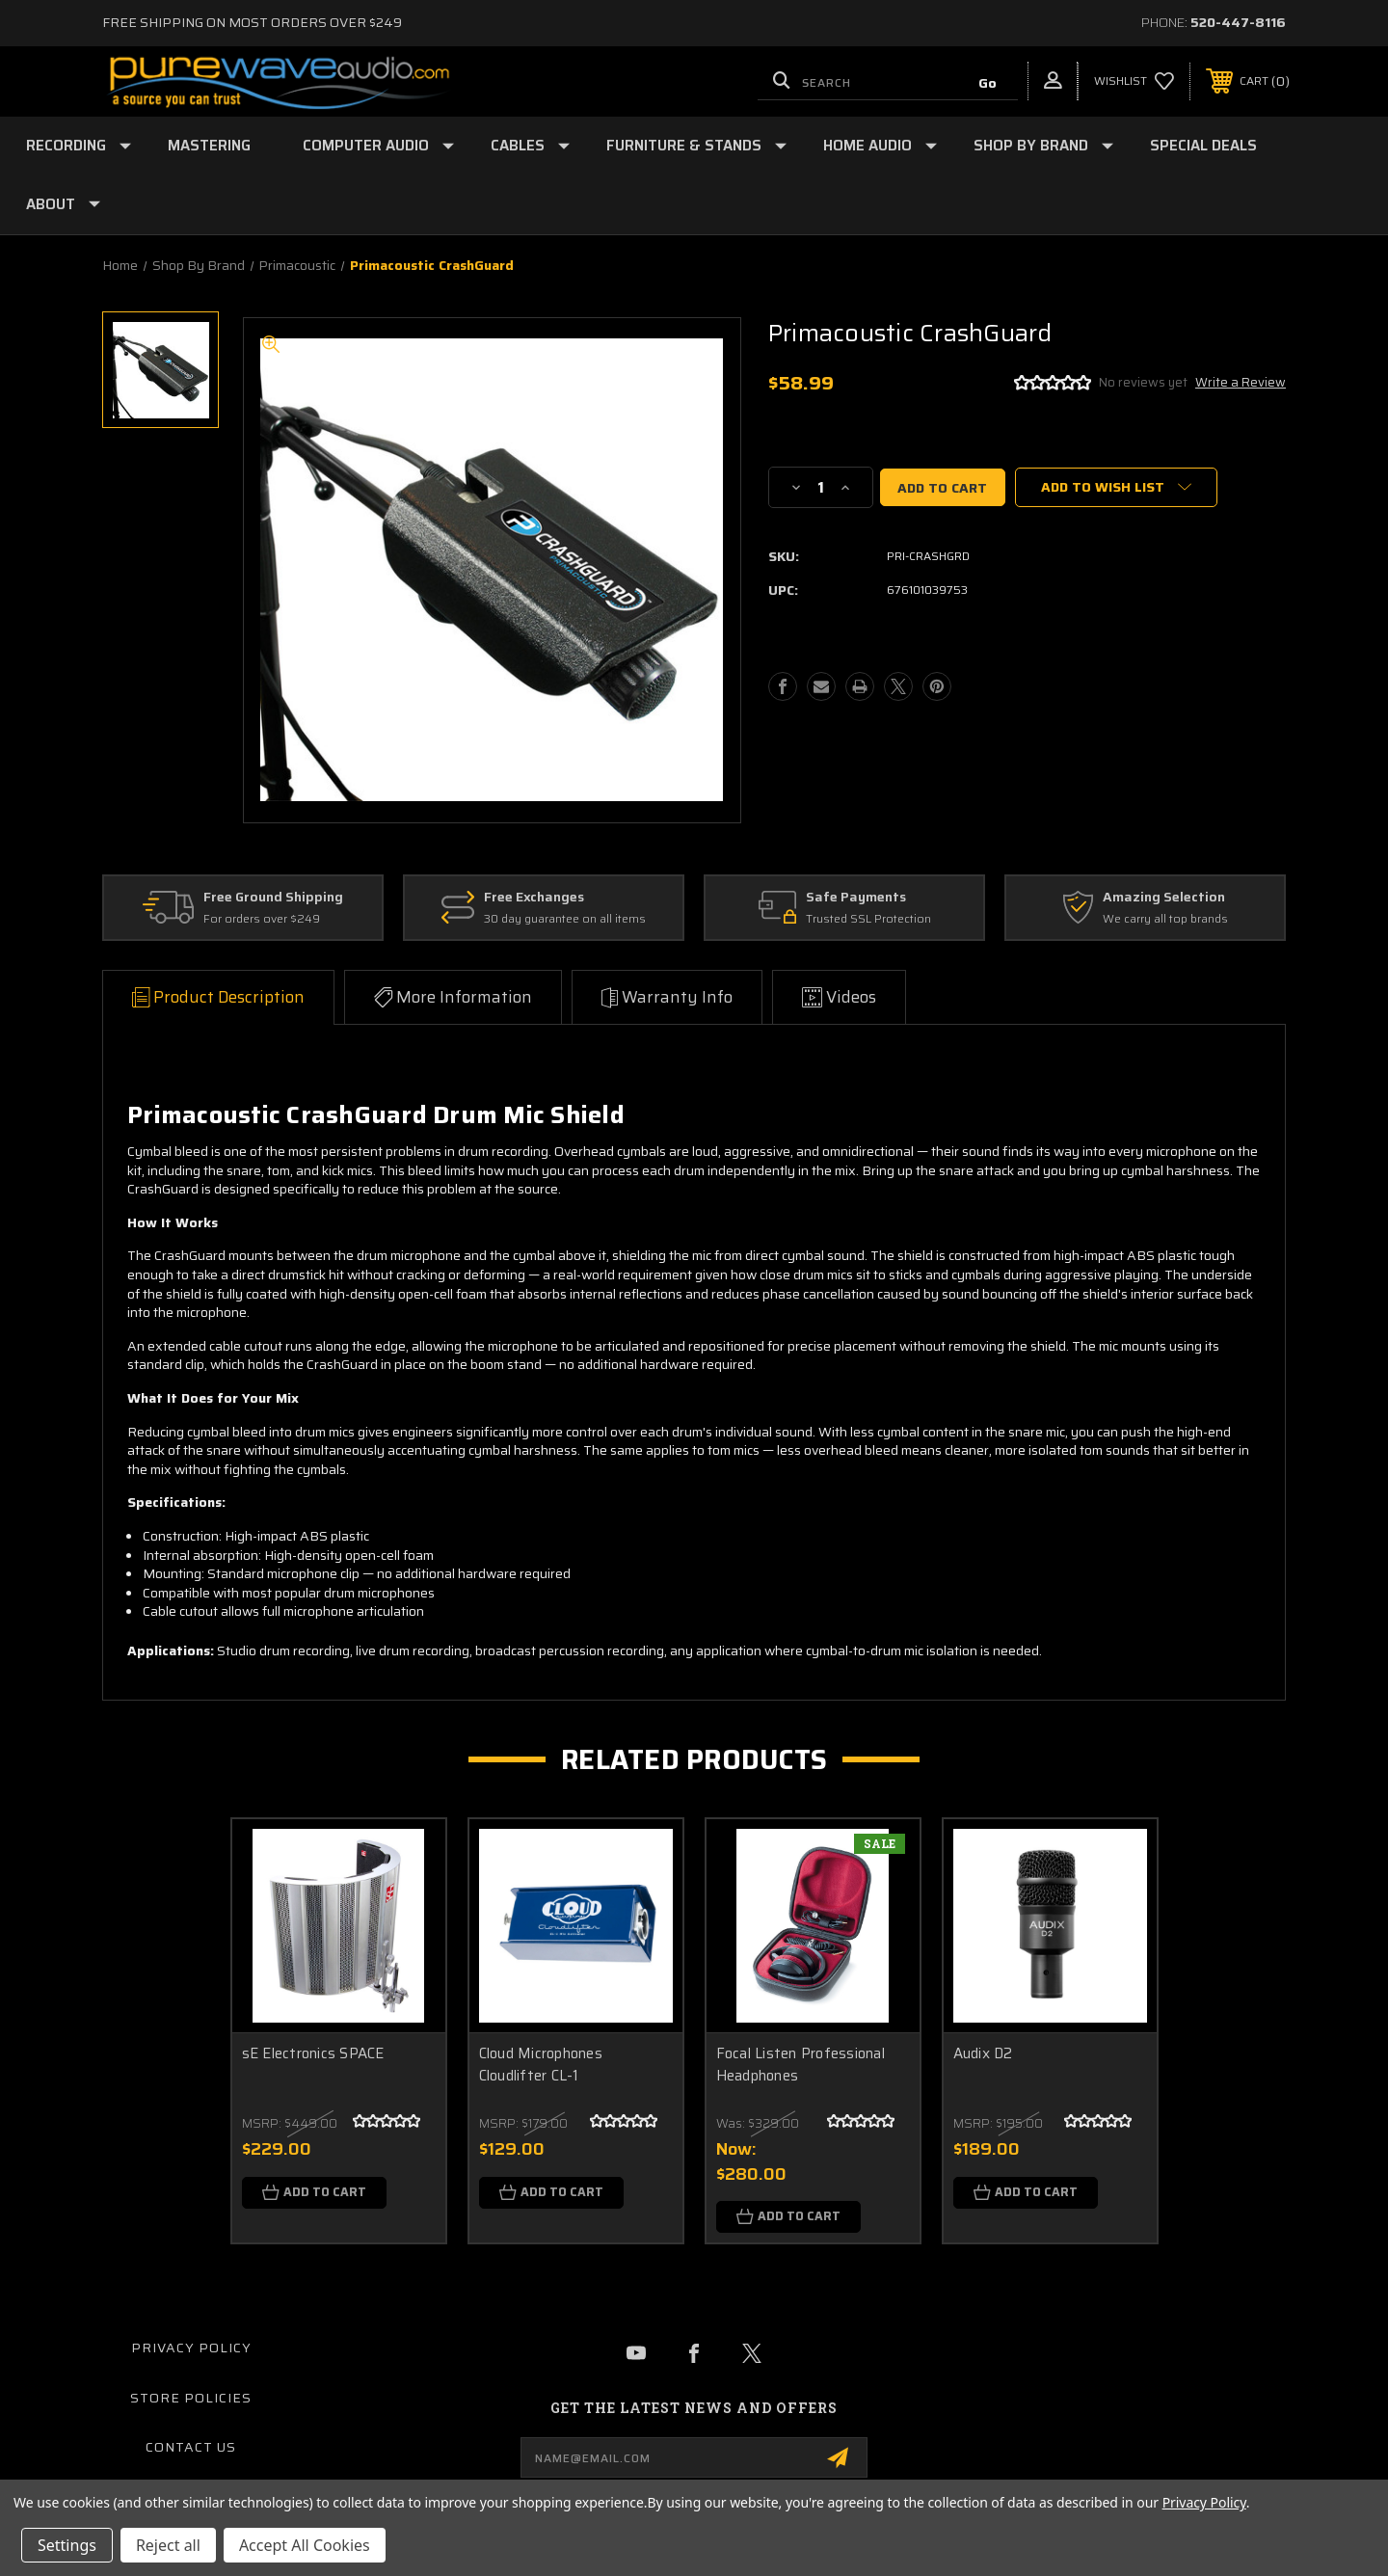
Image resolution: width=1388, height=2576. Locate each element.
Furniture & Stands (696, 145)
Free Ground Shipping (273, 897)
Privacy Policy (191, 2348)
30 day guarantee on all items (565, 919)
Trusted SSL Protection (868, 919)
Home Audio (880, 145)
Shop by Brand (1043, 145)
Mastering (209, 145)
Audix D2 (983, 2054)
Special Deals (1203, 145)
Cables (530, 145)
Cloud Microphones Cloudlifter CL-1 (540, 2064)
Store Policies (191, 2397)
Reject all (168, 2545)
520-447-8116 (1238, 22)
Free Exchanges (534, 897)
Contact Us (191, 2447)
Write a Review (1240, 382)
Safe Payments (856, 897)
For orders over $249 (261, 919)
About (63, 204)
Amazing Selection (1164, 897)
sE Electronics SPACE (313, 2054)
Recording (78, 145)
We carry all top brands (1165, 919)
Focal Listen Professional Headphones (800, 2064)
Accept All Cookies (304, 2545)
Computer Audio (378, 145)
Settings (67, 2545)
